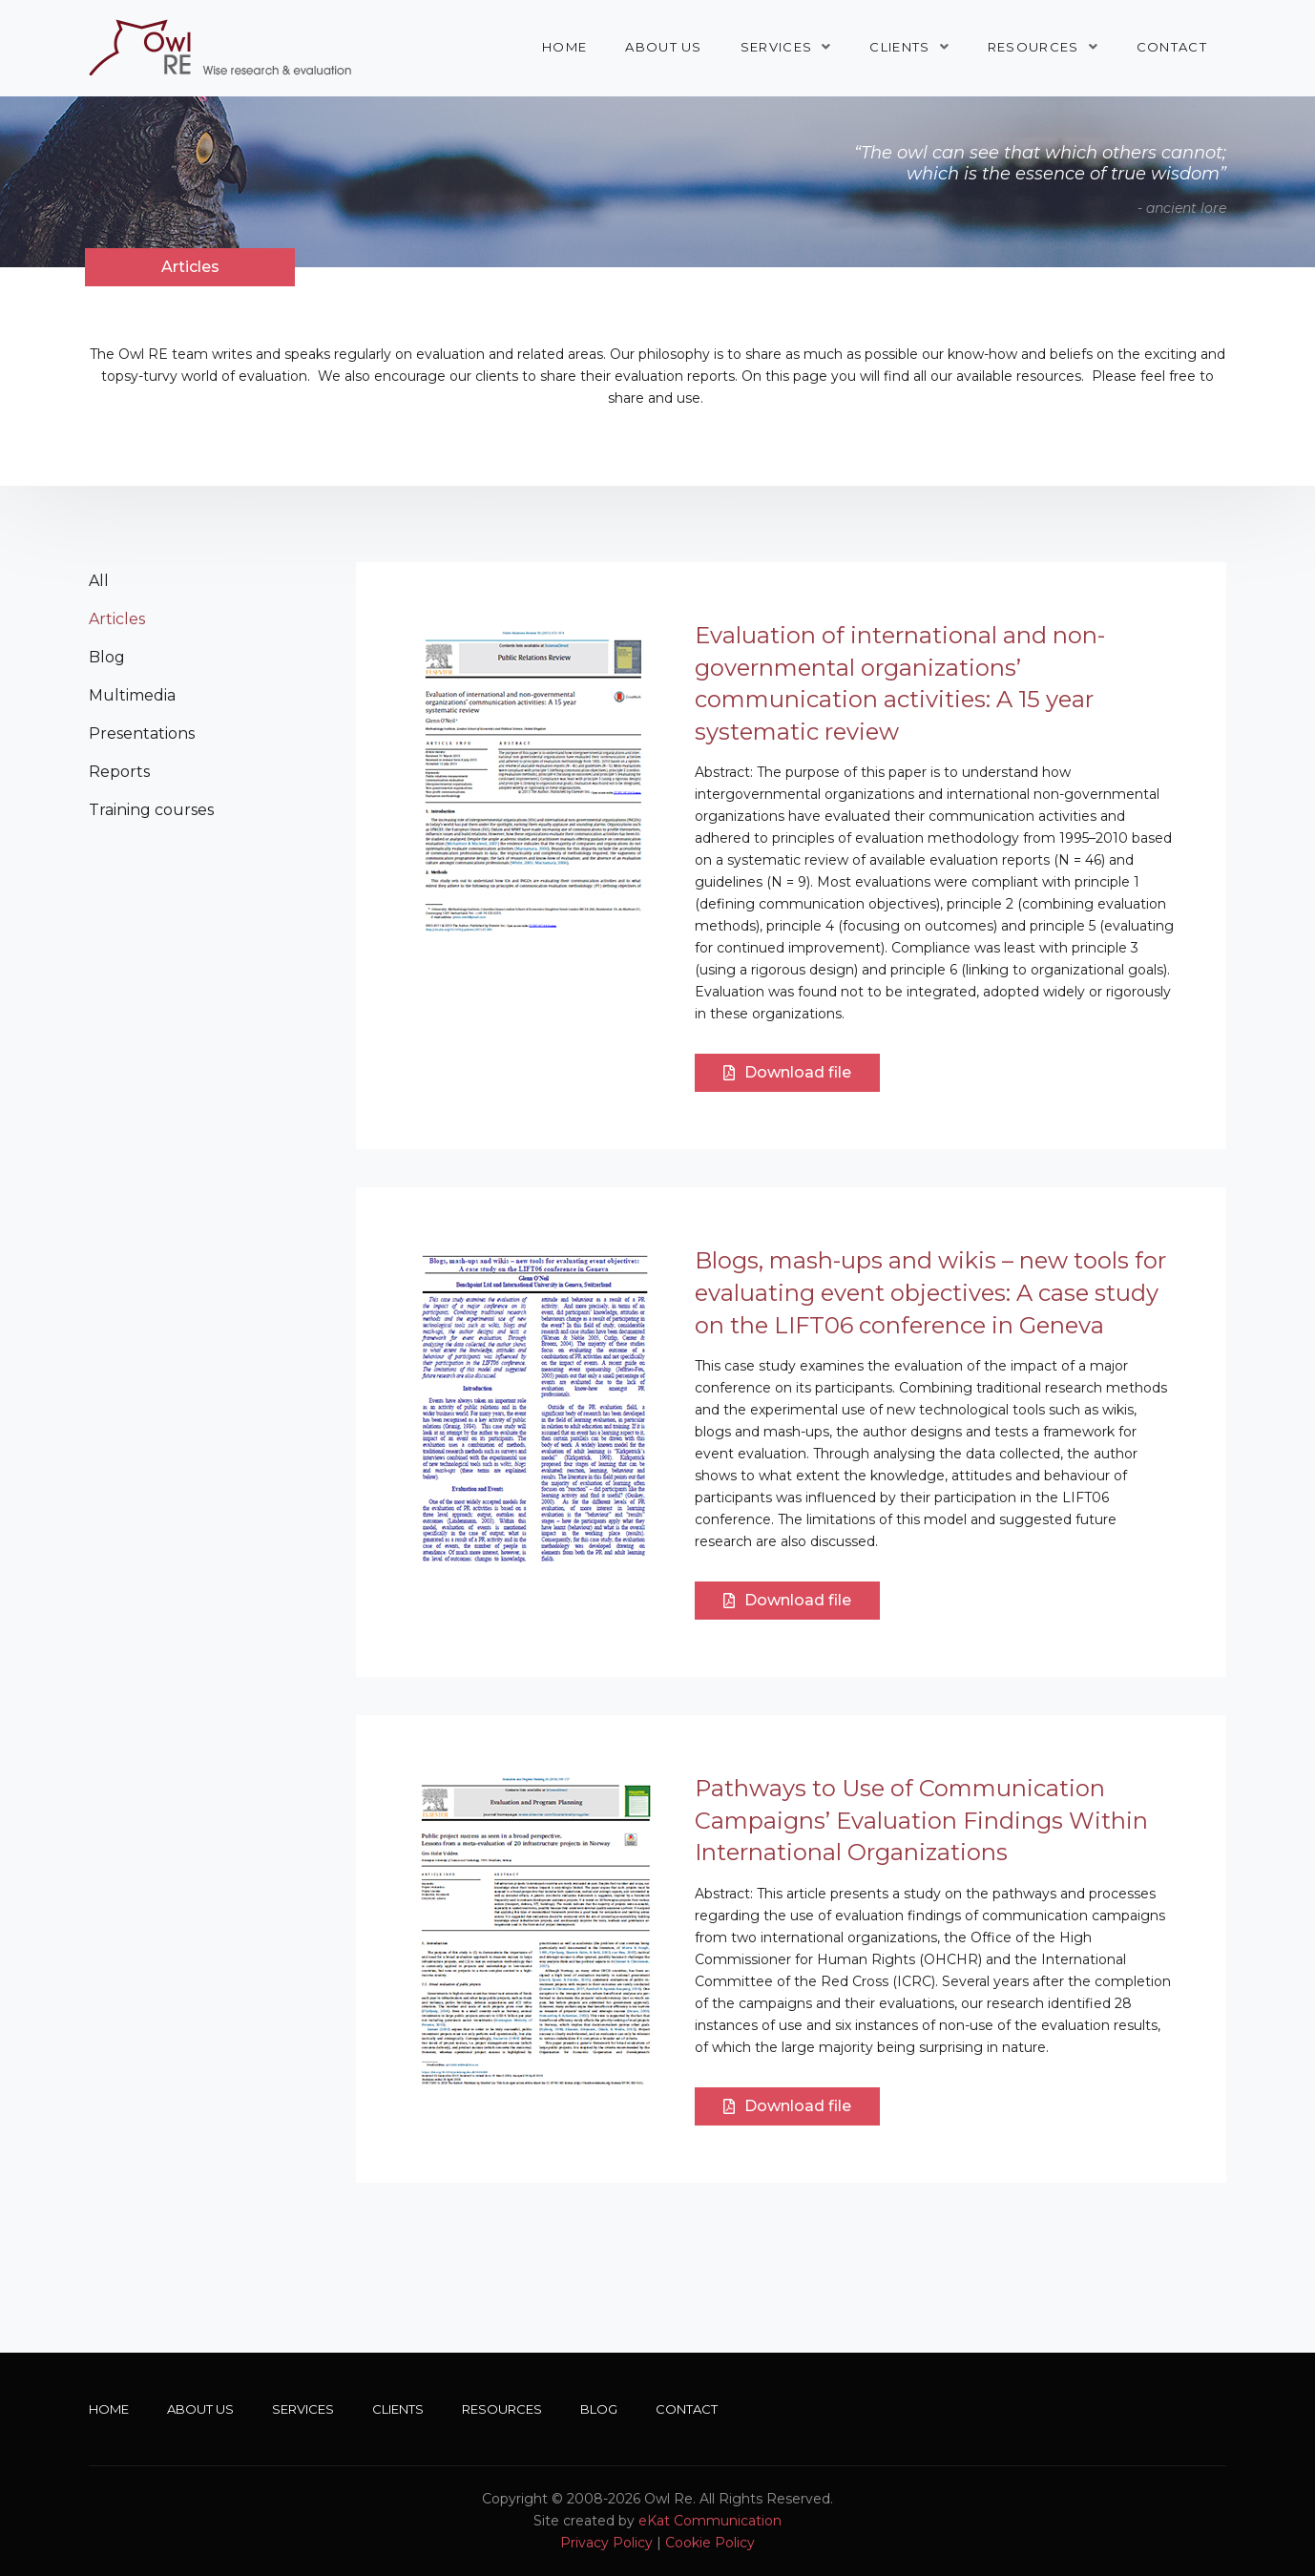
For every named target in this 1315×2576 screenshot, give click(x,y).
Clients (899, 46)
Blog (107, 657)
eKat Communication (710, 2520)
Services (776, 46)
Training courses (151, 810)
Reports (119, 772)
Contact (1172, 46)
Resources (1033, 46)
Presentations (142, 733)
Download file (787, 1072)
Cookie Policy (710, 2542)
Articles (117, 619)
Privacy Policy (606, 2542)
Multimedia (132, 695)
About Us (663, 46)
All (99, 581)
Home (564, 46)
